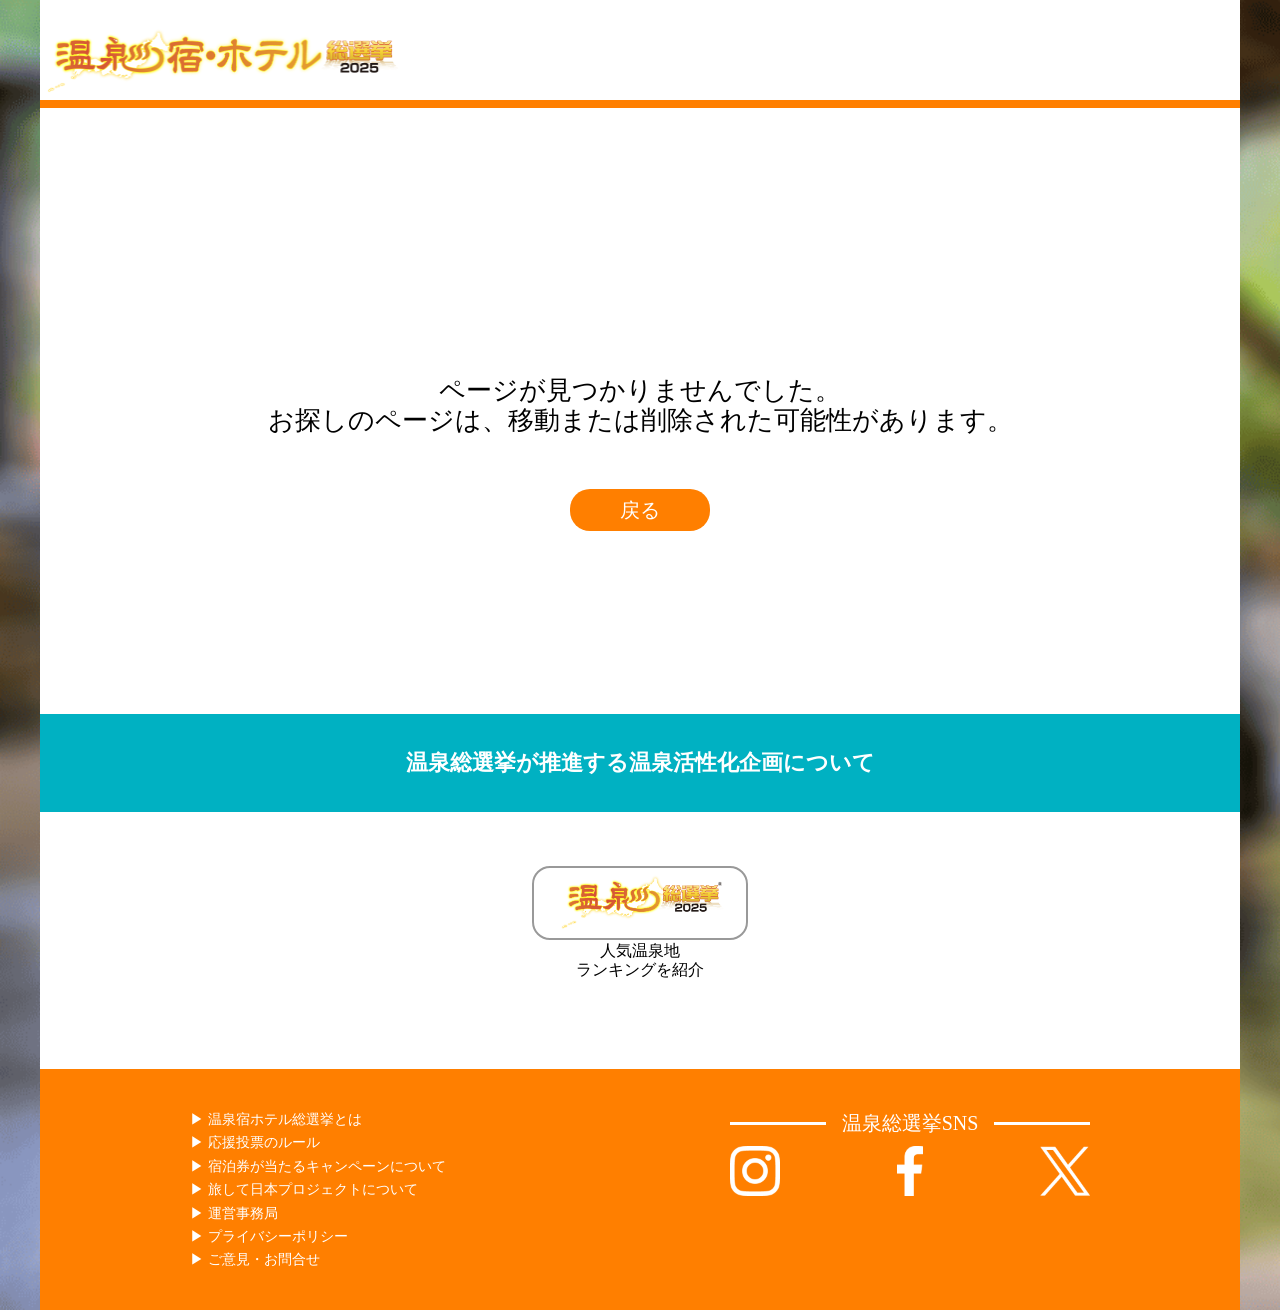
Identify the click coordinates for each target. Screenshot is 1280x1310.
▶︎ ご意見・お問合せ (255, 1259)
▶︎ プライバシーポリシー (269, 1236)
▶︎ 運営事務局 (234, 1213)
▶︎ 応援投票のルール (255, 1142)
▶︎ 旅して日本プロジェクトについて (304, 1189)
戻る (640, 510)
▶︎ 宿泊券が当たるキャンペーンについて (318, 1166)
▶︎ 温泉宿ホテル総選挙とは (276, 1119)
